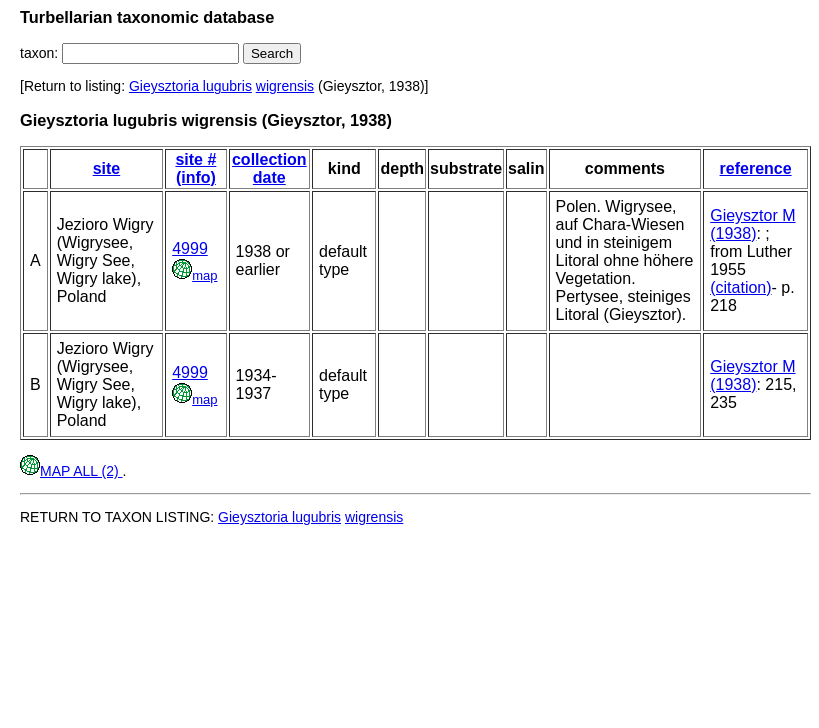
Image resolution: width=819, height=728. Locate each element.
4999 (190, 248)
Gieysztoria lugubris (190, 86)
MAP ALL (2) (71, 471)
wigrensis (285, 86)
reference (756, 168)
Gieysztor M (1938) (752, 224)
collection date (269, 168)
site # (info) (195, 168)
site (107, 168)
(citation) (740, 287)
